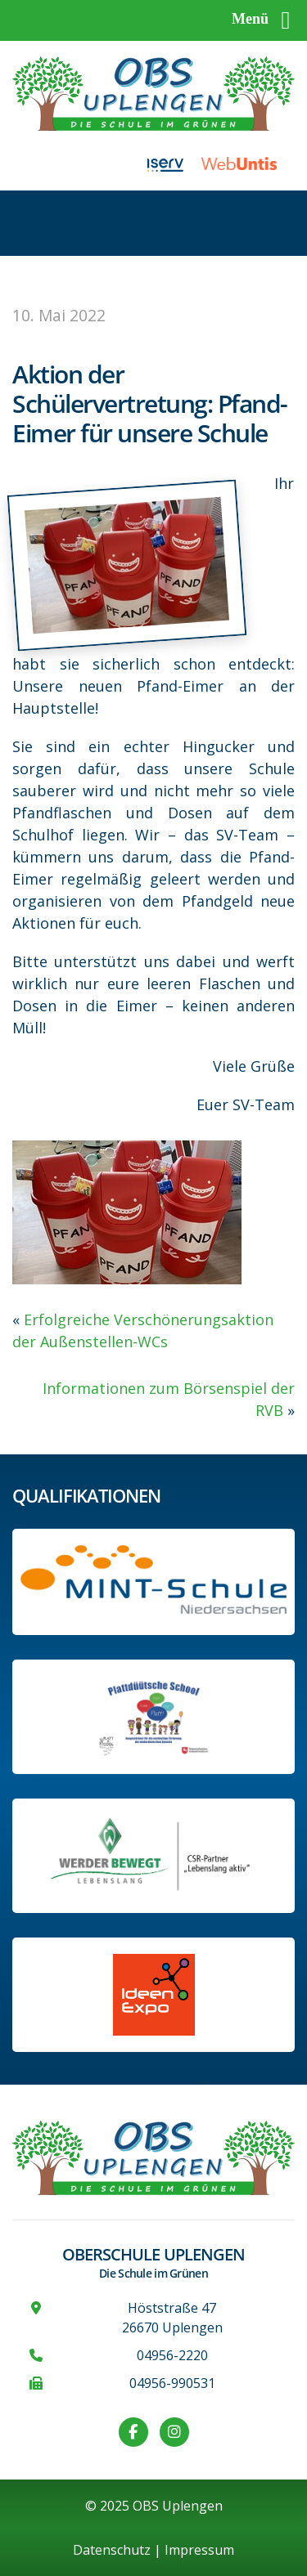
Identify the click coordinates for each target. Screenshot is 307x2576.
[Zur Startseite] (153, 92)
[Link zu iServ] (174, 163)
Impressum (199, 2550)
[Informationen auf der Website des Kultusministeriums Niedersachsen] (154, 1717)
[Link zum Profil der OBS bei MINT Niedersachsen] (153, 1582)
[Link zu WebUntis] (248, 163)
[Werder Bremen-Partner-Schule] (153, 1856)
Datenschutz (112, 2550)
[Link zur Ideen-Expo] (154, 1995)
